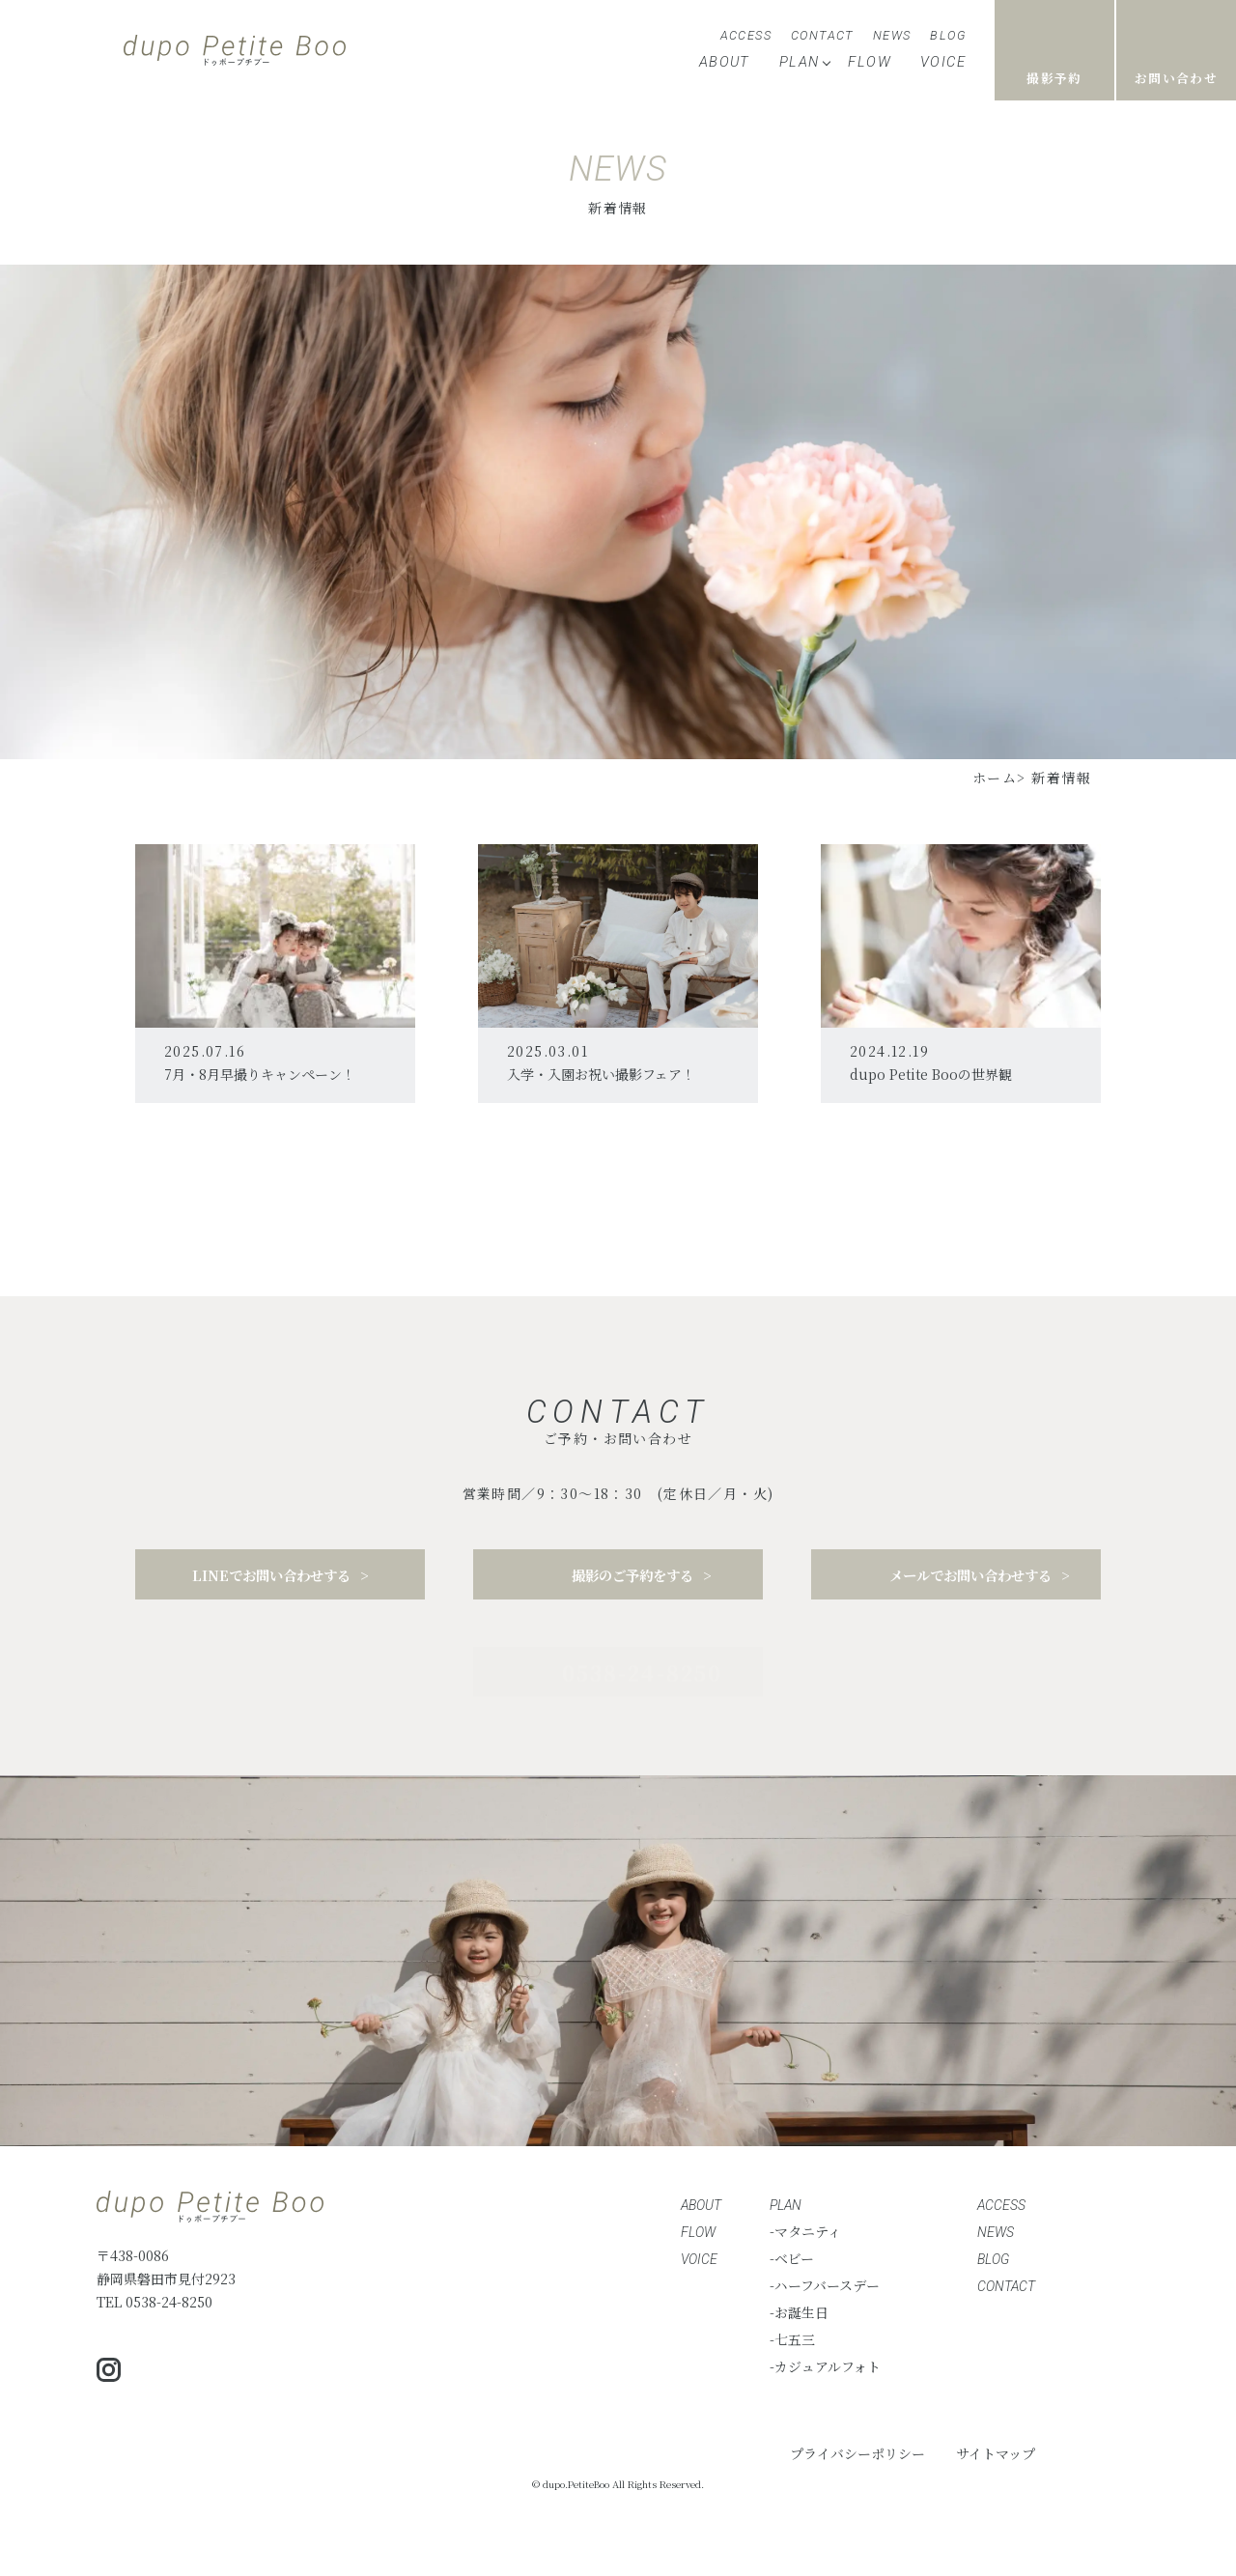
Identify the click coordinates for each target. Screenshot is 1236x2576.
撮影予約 (1054, 78)
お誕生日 (801, 2312)
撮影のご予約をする (632, 1581)
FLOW (869, 62)
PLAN (799, 62)
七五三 (794, 2339)
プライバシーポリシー (857, 2453)
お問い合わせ (1176, 78)
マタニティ (807, 2231)
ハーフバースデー (827, 2285)
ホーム (994, 777)
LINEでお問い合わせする (271, 1581)
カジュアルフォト (827, 2366)
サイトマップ (995, 2453)
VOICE (943, 62)
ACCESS (746, 35)
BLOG (948, 35)
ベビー (794, 2258)
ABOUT (724, 62)
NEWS (892, 35)
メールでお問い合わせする (970, 1586)
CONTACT (822, 35)
